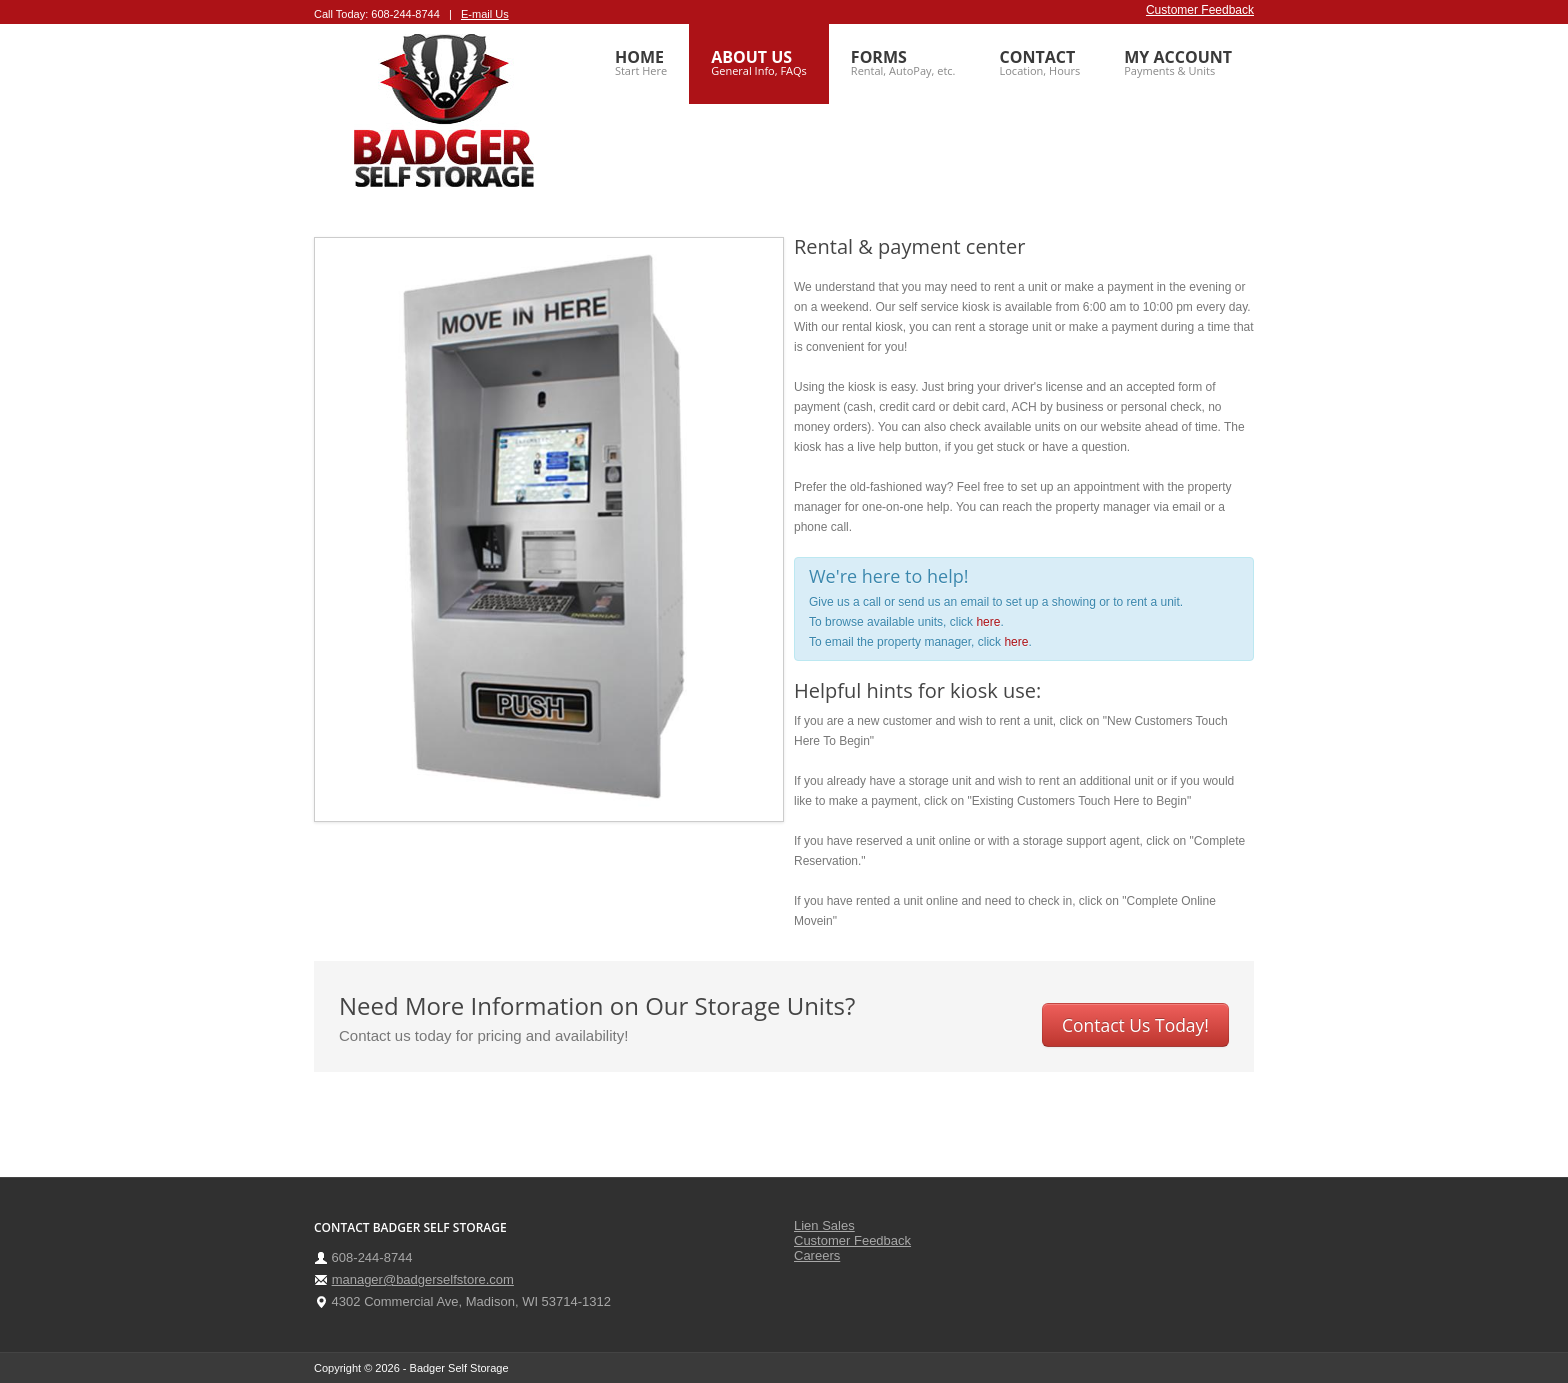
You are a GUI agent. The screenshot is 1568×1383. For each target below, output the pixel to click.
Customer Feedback (1200, 10)
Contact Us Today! (1135, 1025)
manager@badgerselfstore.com (423, 1279)
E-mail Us (485, 14)
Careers (817, 1255)
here (988, 622)
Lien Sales (824, 1225)
